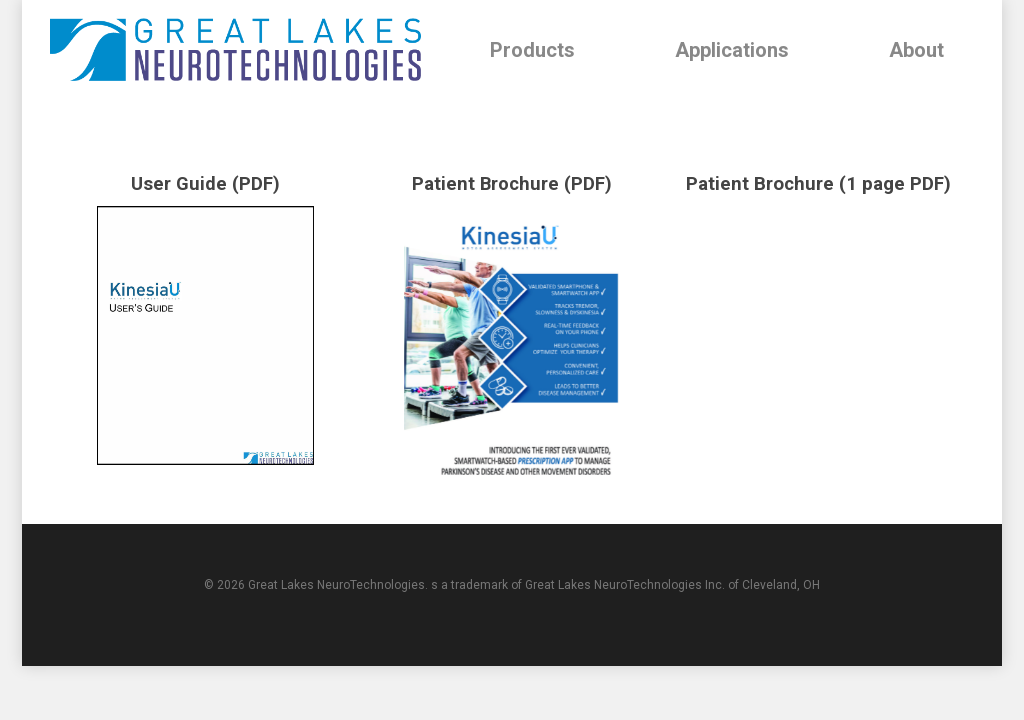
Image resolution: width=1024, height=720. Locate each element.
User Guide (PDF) (205, 184)
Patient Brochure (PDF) (511, 184)
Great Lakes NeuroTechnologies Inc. (625, 585)
